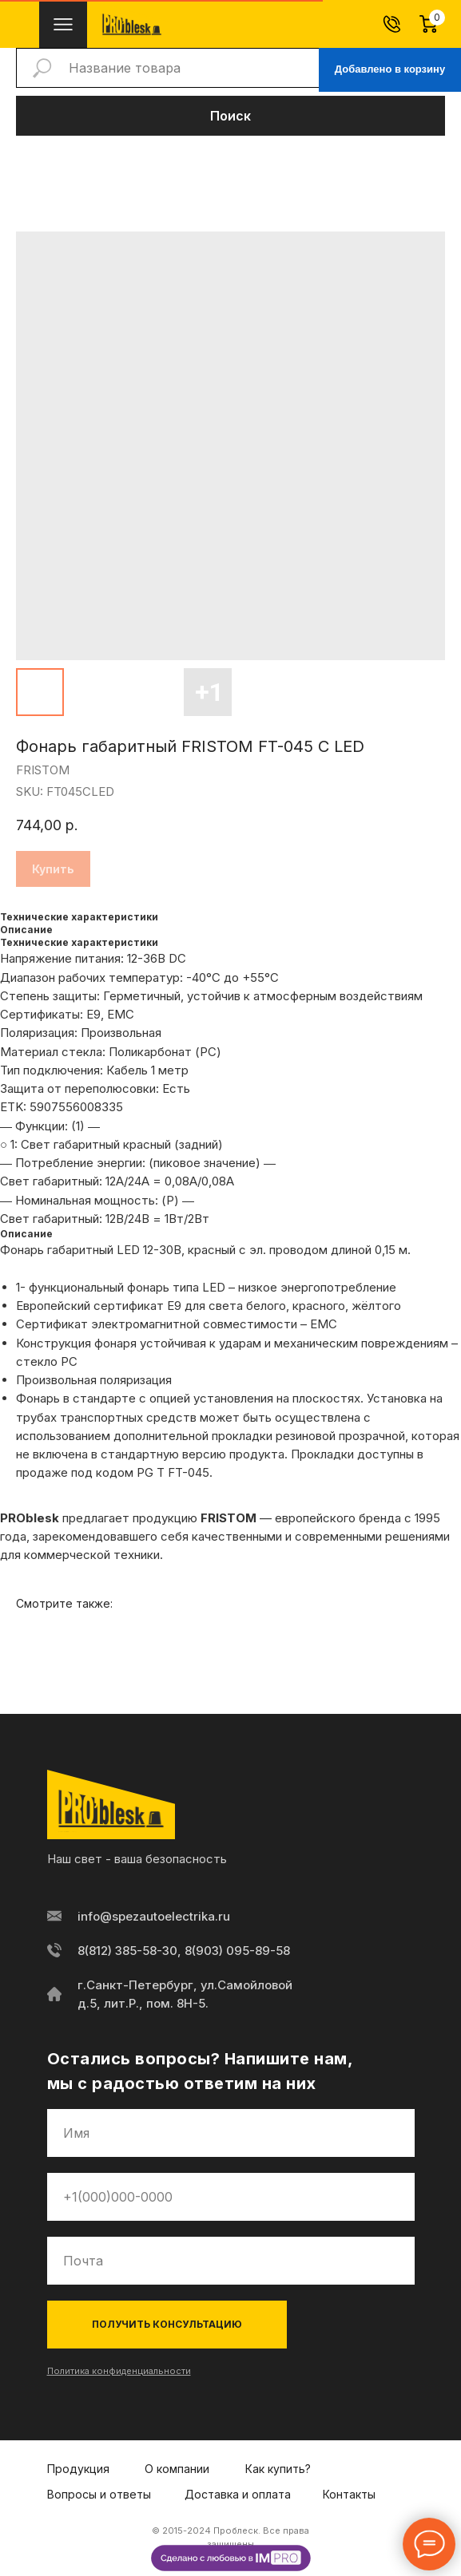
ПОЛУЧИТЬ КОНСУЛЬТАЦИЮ (167, 2324)
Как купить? (278, 2468)
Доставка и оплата (238, 2494)
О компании (177, 2468)
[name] (231, 2133)
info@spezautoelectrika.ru (153, 1916)
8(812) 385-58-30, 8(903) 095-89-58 (183, 1950)
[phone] (231, 2197)
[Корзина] (437, 24)
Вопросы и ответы (99, 2494)
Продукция (78, 2468)
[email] (231, 2261)
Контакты (349, 2494)
